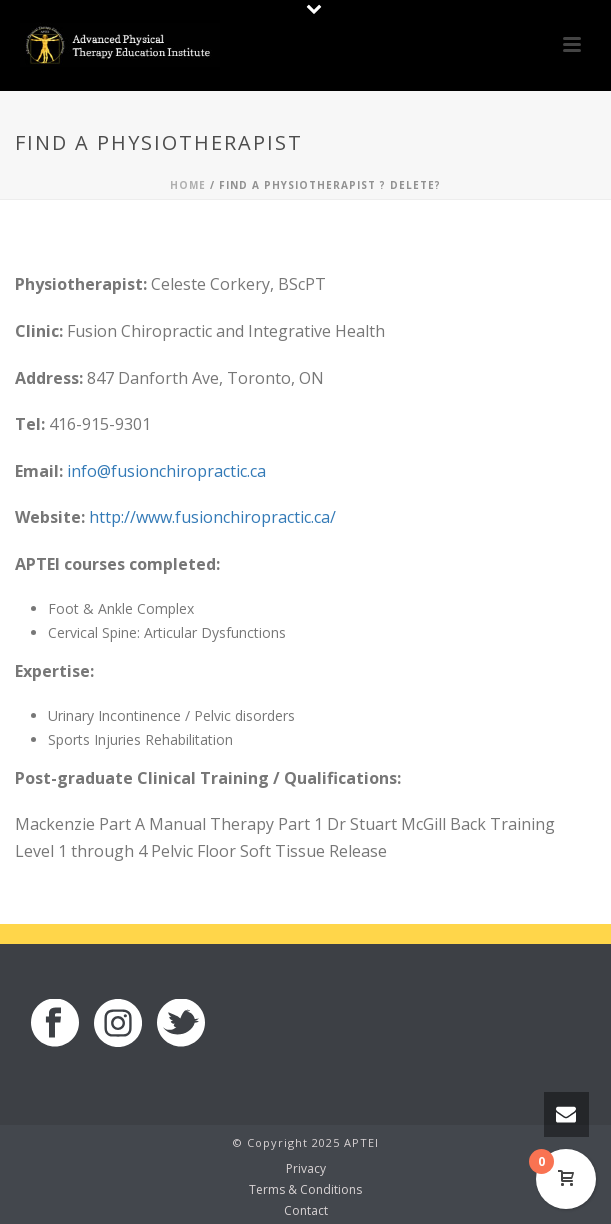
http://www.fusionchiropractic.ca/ (212, 517)
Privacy (306, 1169)
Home (188, 185)
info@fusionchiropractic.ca (166, 471)
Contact (306, 1211)
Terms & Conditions (305, 1190)
